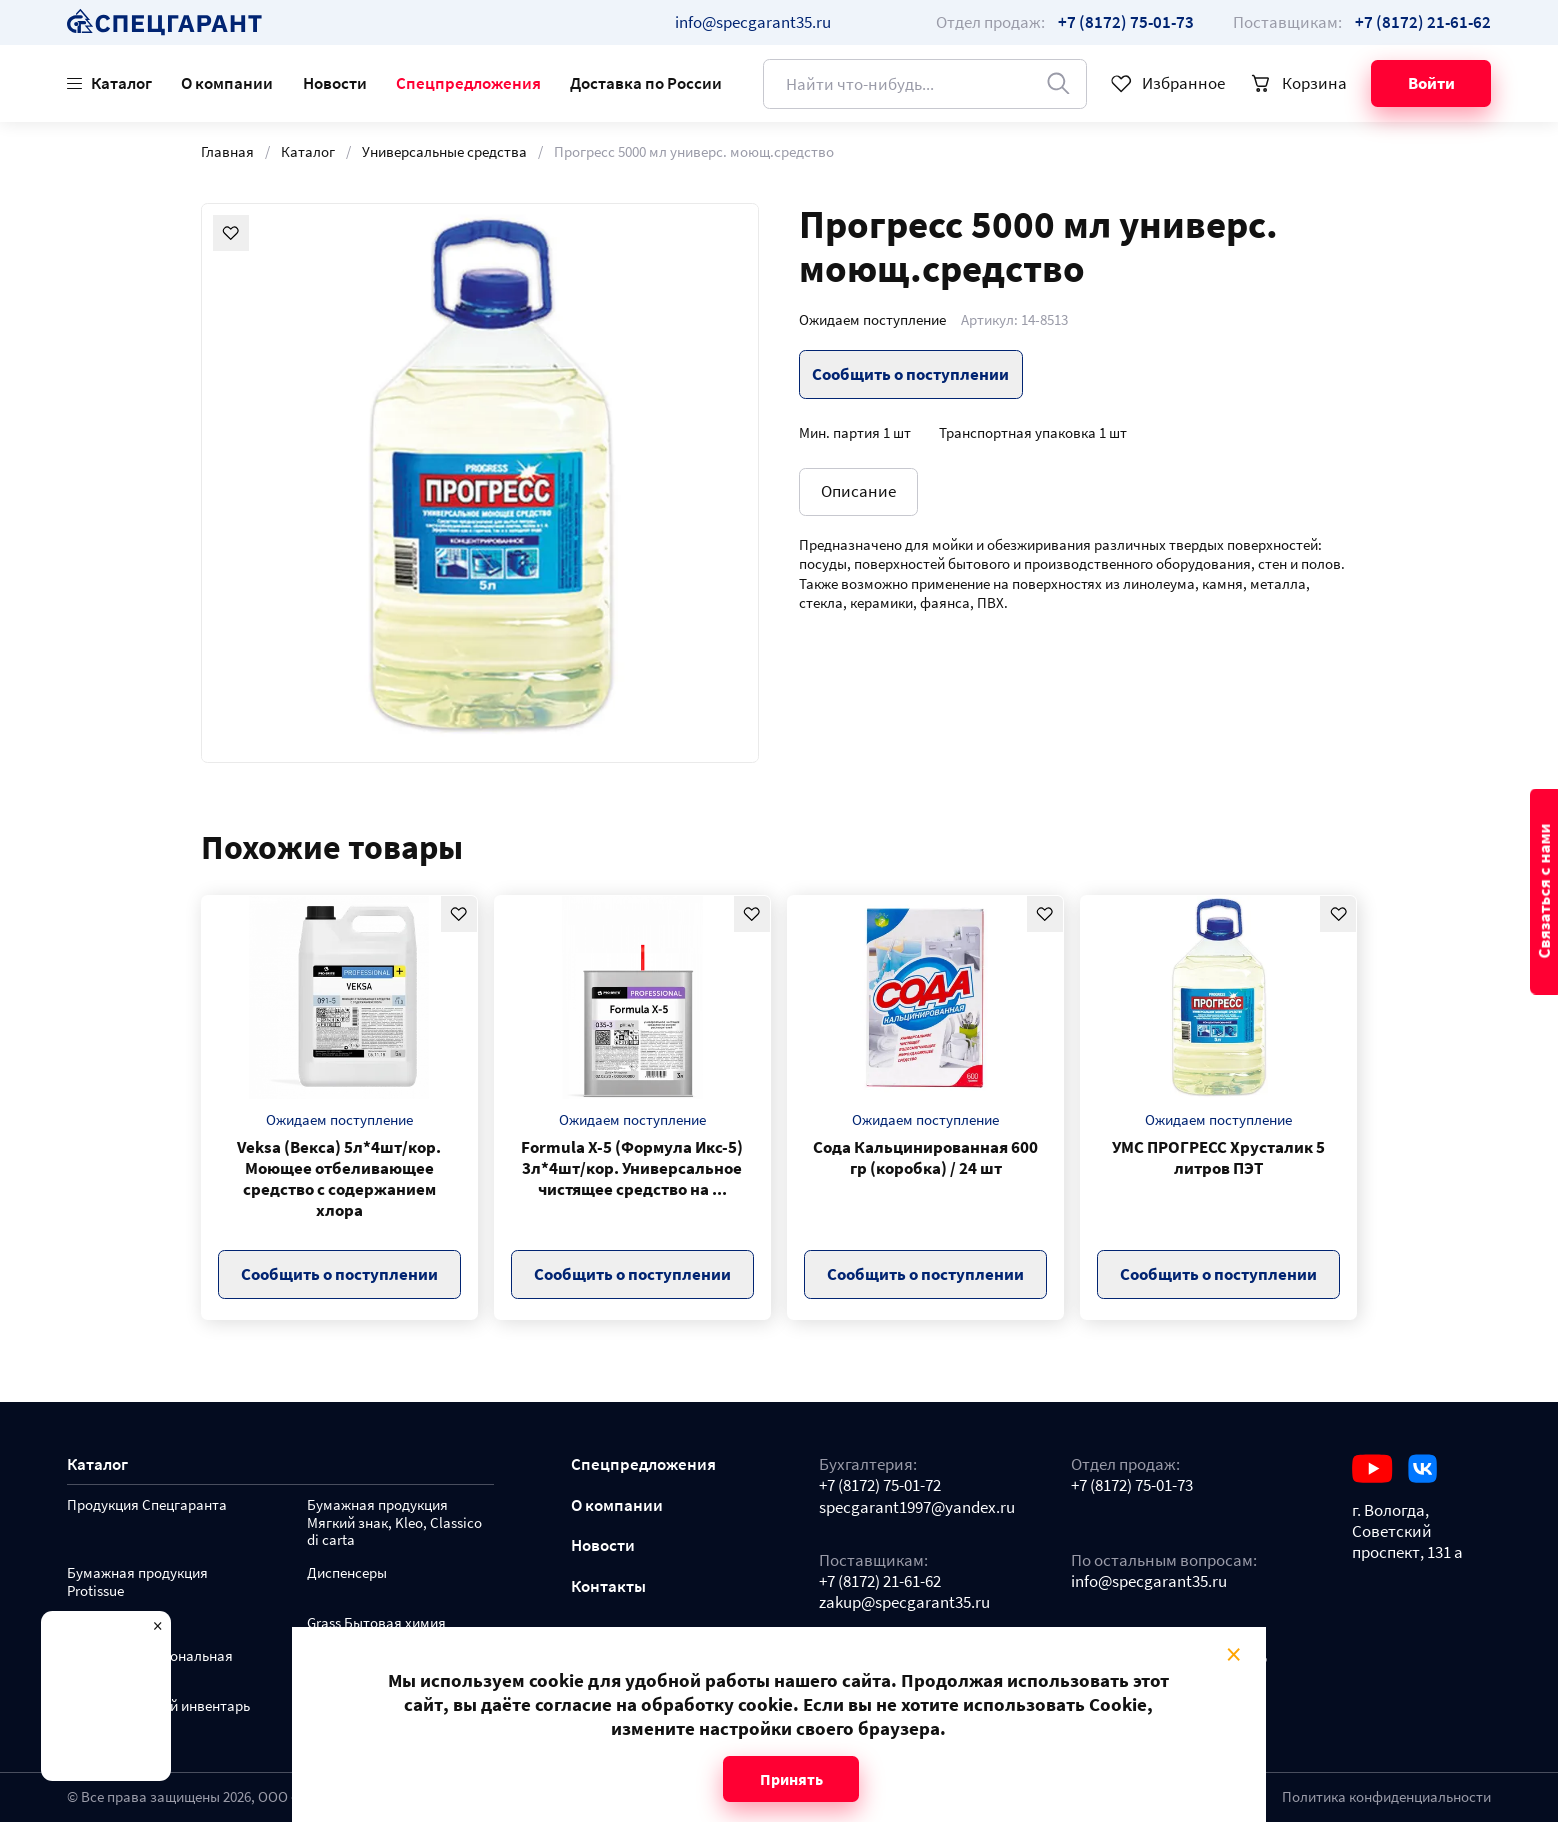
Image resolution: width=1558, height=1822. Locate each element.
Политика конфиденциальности (1386, 1797)
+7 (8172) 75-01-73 (1132, 1485)
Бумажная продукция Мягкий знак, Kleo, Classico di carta (394, 1523)
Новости (335, 83)
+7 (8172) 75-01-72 (880, 1485)
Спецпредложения (468, 83)
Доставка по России (646, 83)
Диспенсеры (347, 1573)
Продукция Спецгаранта (147, 1505)
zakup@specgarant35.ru (904, 1602)
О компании (227, 83)
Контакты (608, 1586)
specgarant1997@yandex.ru (917, 1507)
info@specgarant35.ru (753, 22)
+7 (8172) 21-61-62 (880, 1581)
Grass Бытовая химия (376, 1623)
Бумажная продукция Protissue (137, 1582)
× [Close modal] (1234, 1654)
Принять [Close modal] (791, 1779)
